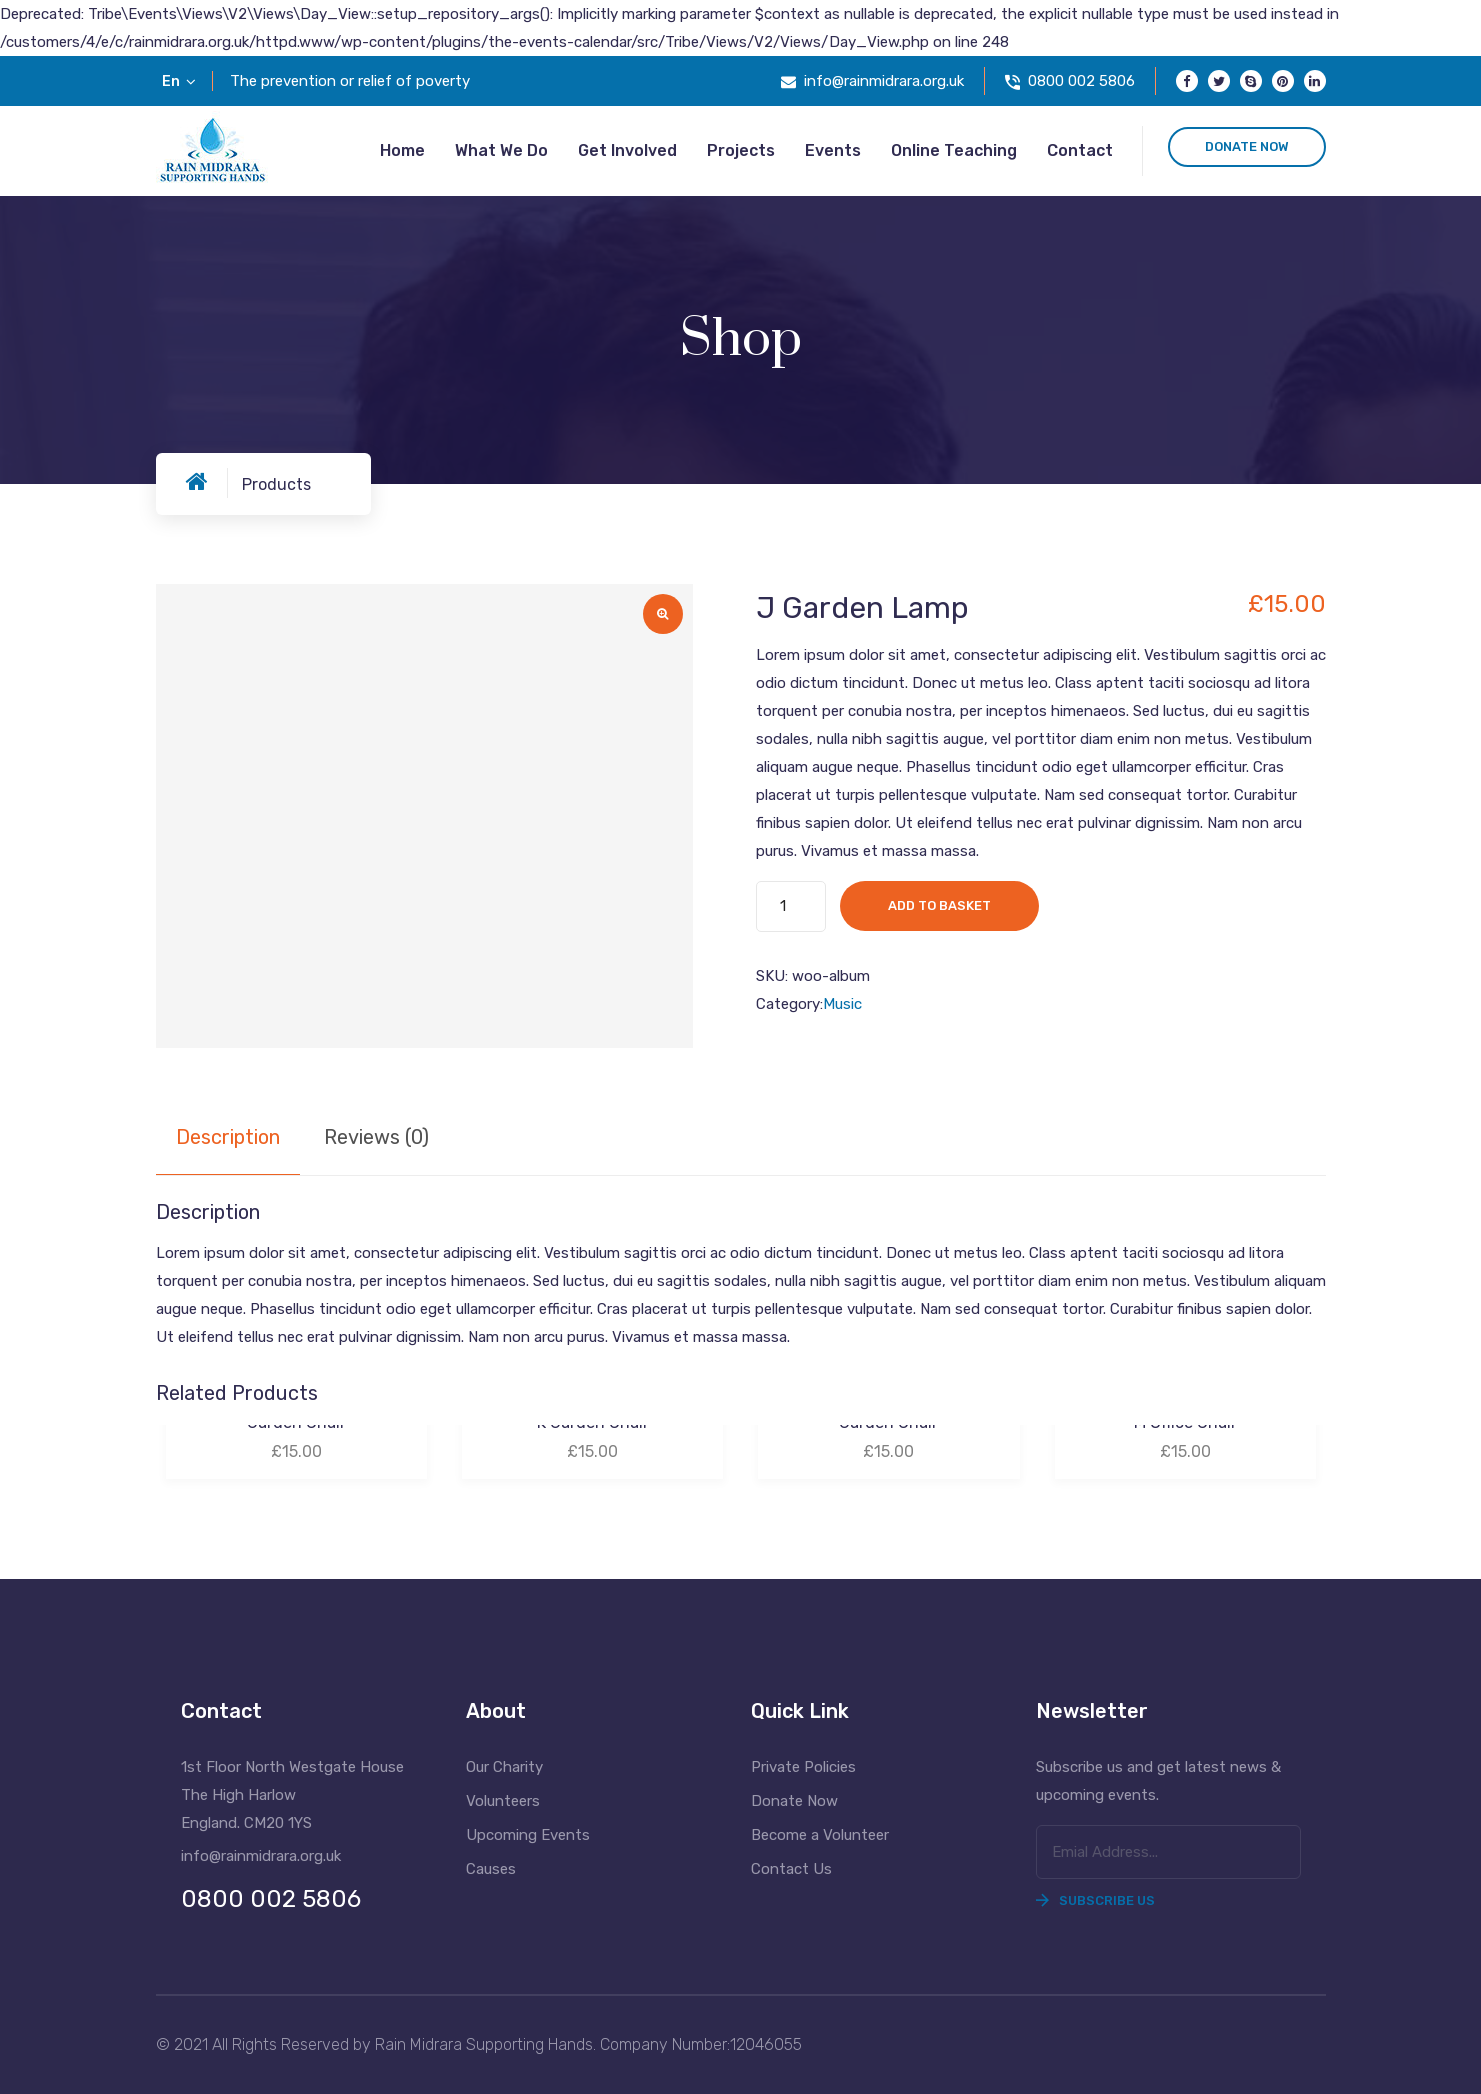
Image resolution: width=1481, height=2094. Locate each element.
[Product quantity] (791, 906)
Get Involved (627, 150)
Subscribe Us (1095, 1900)
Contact (1080, 150)
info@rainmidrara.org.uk (884, 81)
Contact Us (791, 1869)
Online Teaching (954, 150)
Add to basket (939, 905)
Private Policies (803, 1767)
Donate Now (794, 1801)
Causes (491, 1869)
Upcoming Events (528, 1835)
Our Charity (504, 1767)
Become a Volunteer (820, 1835)
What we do (501, 150)
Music (842, 1004)
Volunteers (503, 1801)
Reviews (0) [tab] (376, 1137)
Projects (741, 150)
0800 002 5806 (1081, 81)
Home (402, 150)
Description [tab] (228, 1137)
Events (833, 150)
